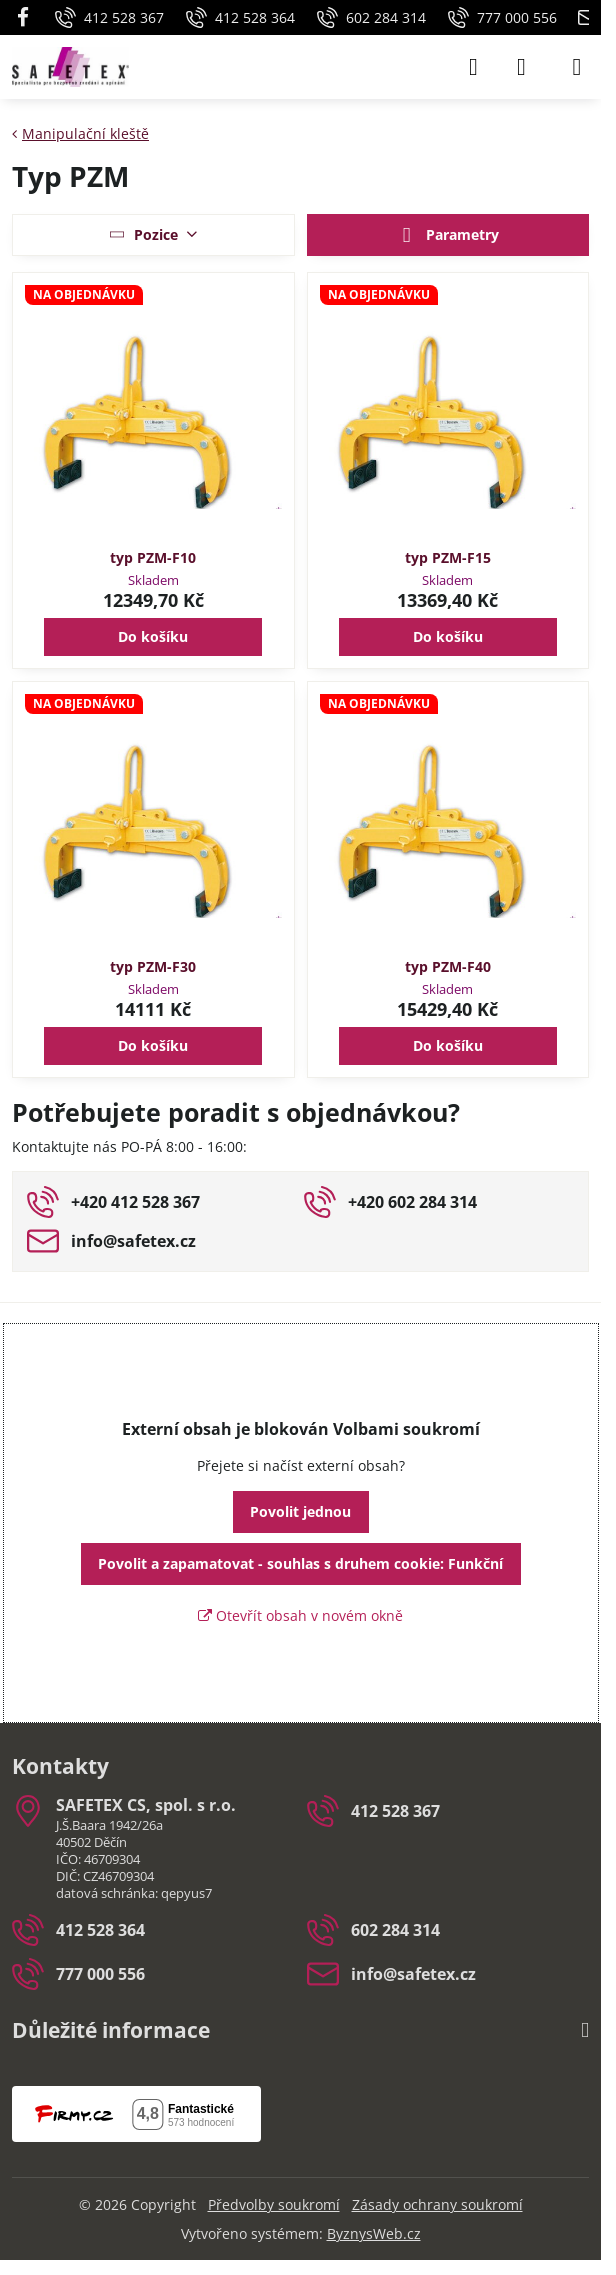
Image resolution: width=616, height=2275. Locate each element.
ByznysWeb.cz (374, 2233)
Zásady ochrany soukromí (437, 2204)
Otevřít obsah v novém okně (300, 1615)
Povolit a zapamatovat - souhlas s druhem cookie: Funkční (300, 1563)
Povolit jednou (300, 1511)
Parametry (447, 236)
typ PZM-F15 (448, 557)
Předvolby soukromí (274, 2204)
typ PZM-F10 (153, 557)
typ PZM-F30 (153, 966)
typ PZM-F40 (448, 966)
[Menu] (577, 67)
